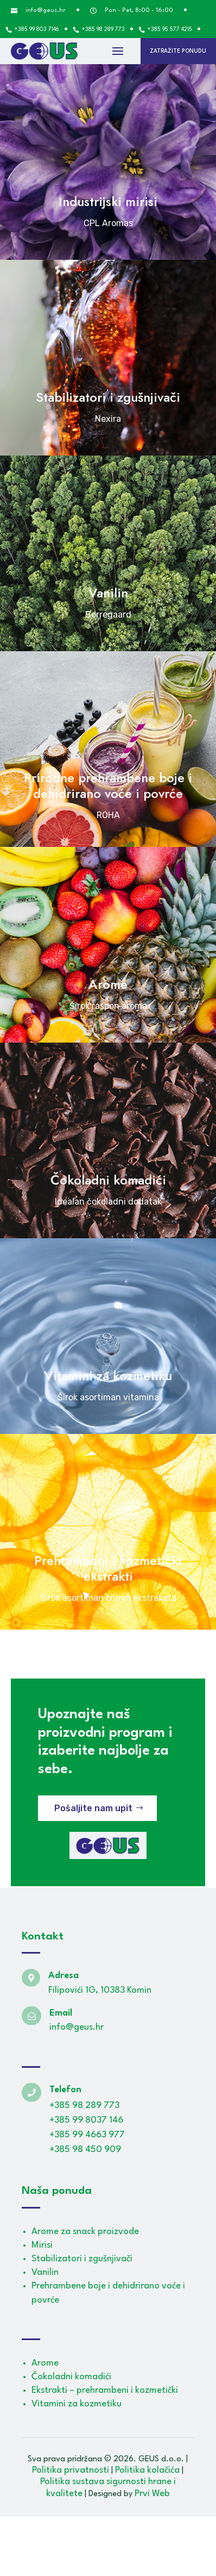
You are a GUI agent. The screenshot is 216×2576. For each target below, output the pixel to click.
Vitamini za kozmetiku (76, 2404)
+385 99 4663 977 (87, 2135)
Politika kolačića (147, 2470)
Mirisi (42, 2245)
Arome (45, 2363)
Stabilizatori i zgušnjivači (81, 2258)
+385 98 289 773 (84, 2105)
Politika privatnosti (70, 2470)
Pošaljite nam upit (93, 1808)
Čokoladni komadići (71, 2376)
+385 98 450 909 (85, 2149)
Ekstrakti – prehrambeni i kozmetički (104, 2390)
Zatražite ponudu (178, 51)
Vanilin (45, 2272)
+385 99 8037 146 (86, 2120)
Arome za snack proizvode (85, 2231)
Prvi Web (152, 2493)
